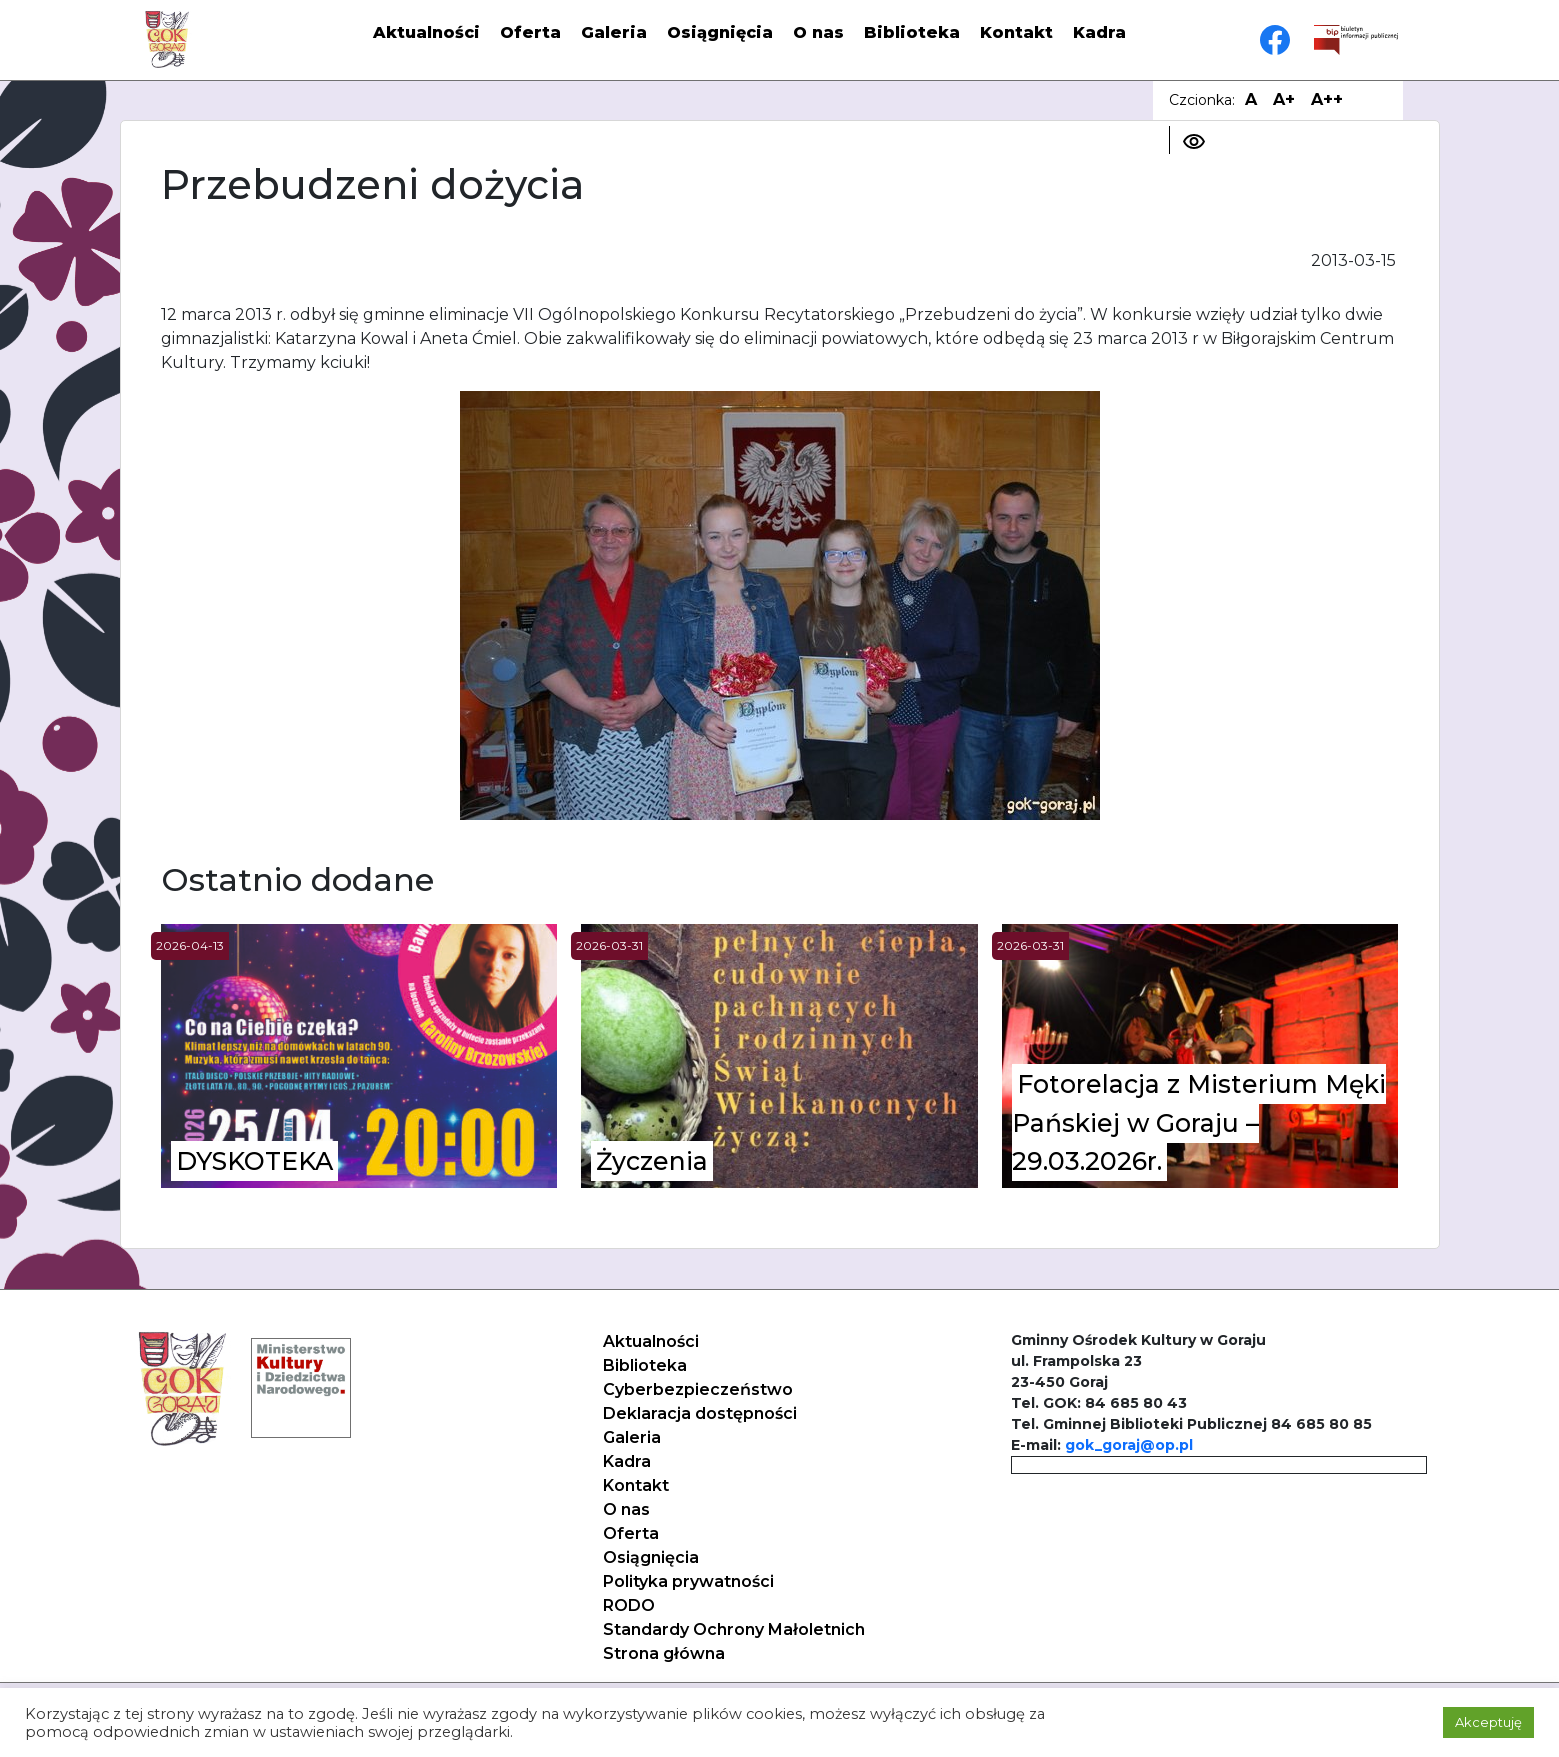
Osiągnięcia (720, 32)
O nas (818, 32)
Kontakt (1016, 32)
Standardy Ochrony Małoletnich (734, 1629)
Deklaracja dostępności (700, 1413)
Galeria (614, 32)
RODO (629, 1605)
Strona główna (664, 1653)
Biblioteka (912, 32)
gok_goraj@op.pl (1129, 1445)
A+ (1284, 99)
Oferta (530, 32)
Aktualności (426, 32)
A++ (1327, 99)
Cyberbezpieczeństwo (698, 1389)
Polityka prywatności (688, 1581)
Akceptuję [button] (1488, 1722)
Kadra (1099, 32)
